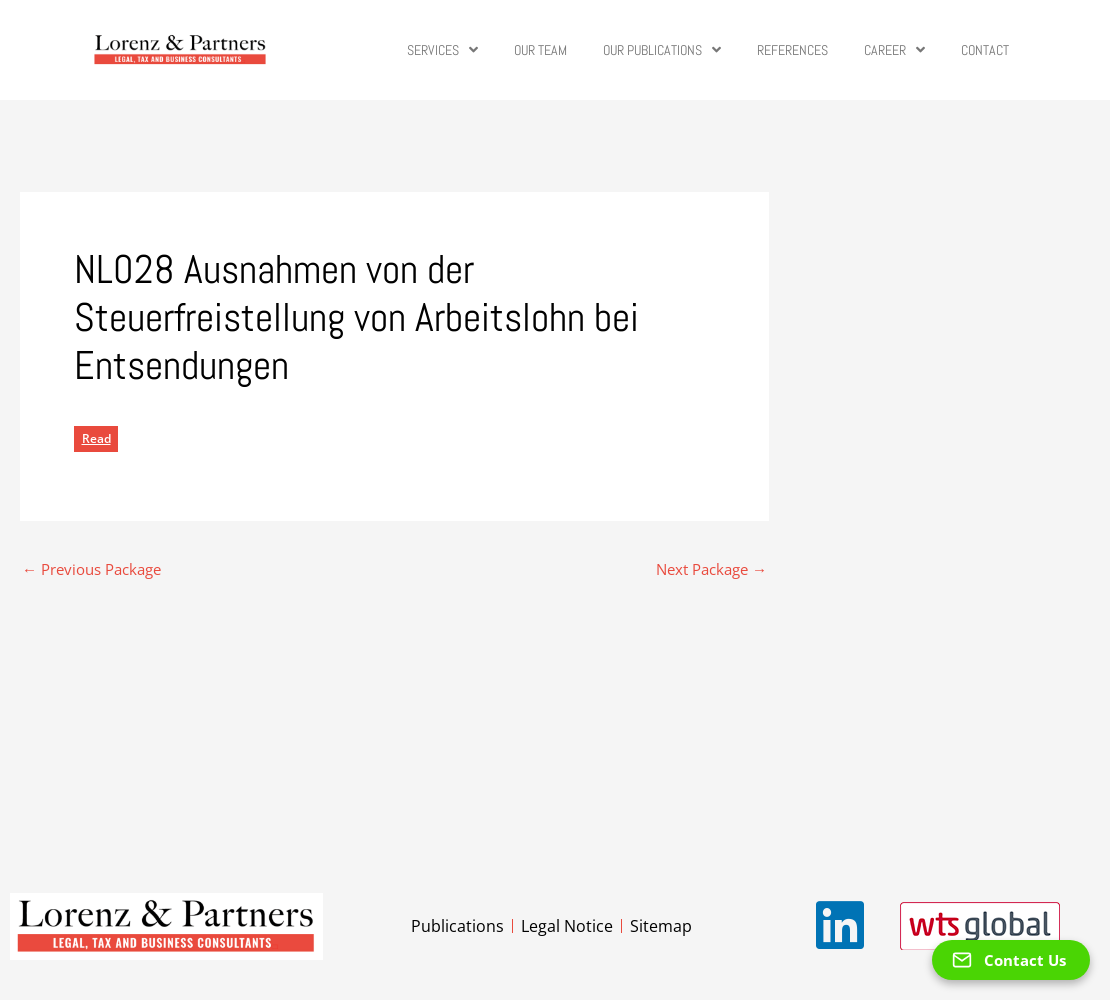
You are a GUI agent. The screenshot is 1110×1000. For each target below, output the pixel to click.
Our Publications (662, 50)
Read (96, 438)
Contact (985, 50)
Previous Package (91, 569)
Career (894, 50)
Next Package (711, 569)
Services (442, 50)
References (792, 50)
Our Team (540, 50)
